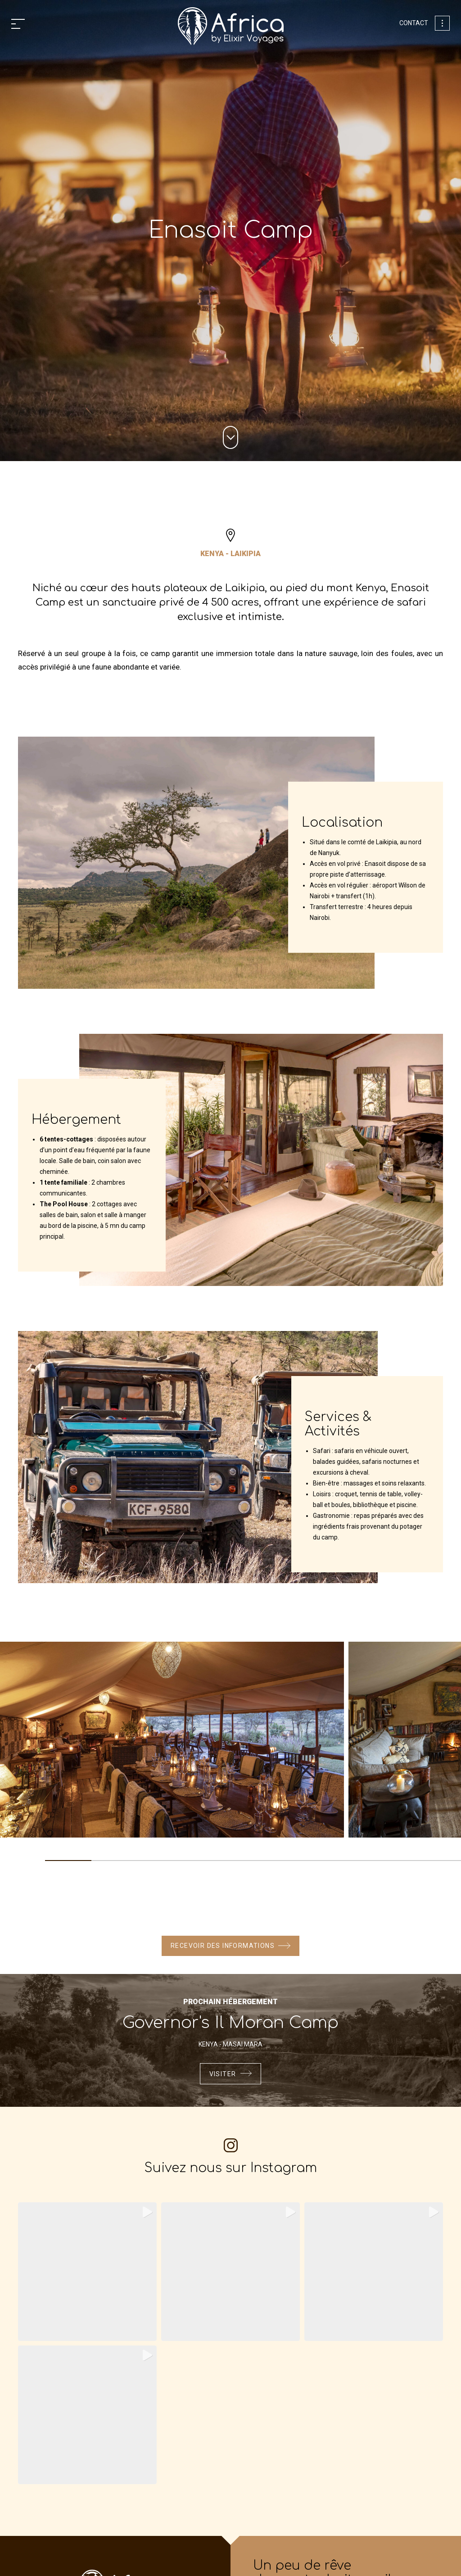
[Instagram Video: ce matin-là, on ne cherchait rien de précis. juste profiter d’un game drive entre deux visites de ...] (230, 2275)
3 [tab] (160, 1863)
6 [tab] (299, 1863)
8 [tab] (392, 1863)
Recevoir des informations (223, 1946)
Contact (413, 23)
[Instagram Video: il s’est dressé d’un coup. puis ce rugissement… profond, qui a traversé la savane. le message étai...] (87, 2275)
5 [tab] (253, 1863)
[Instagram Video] (373, 2275)
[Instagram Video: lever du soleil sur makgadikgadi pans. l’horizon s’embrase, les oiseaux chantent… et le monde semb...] (87, 2418)
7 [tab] (345, 1863)
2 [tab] (114, 1863)
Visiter (222, 2075)
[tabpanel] (172, 1743)
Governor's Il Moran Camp (230, 2024)
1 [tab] (68, 1863)
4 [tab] (207, 1863)
